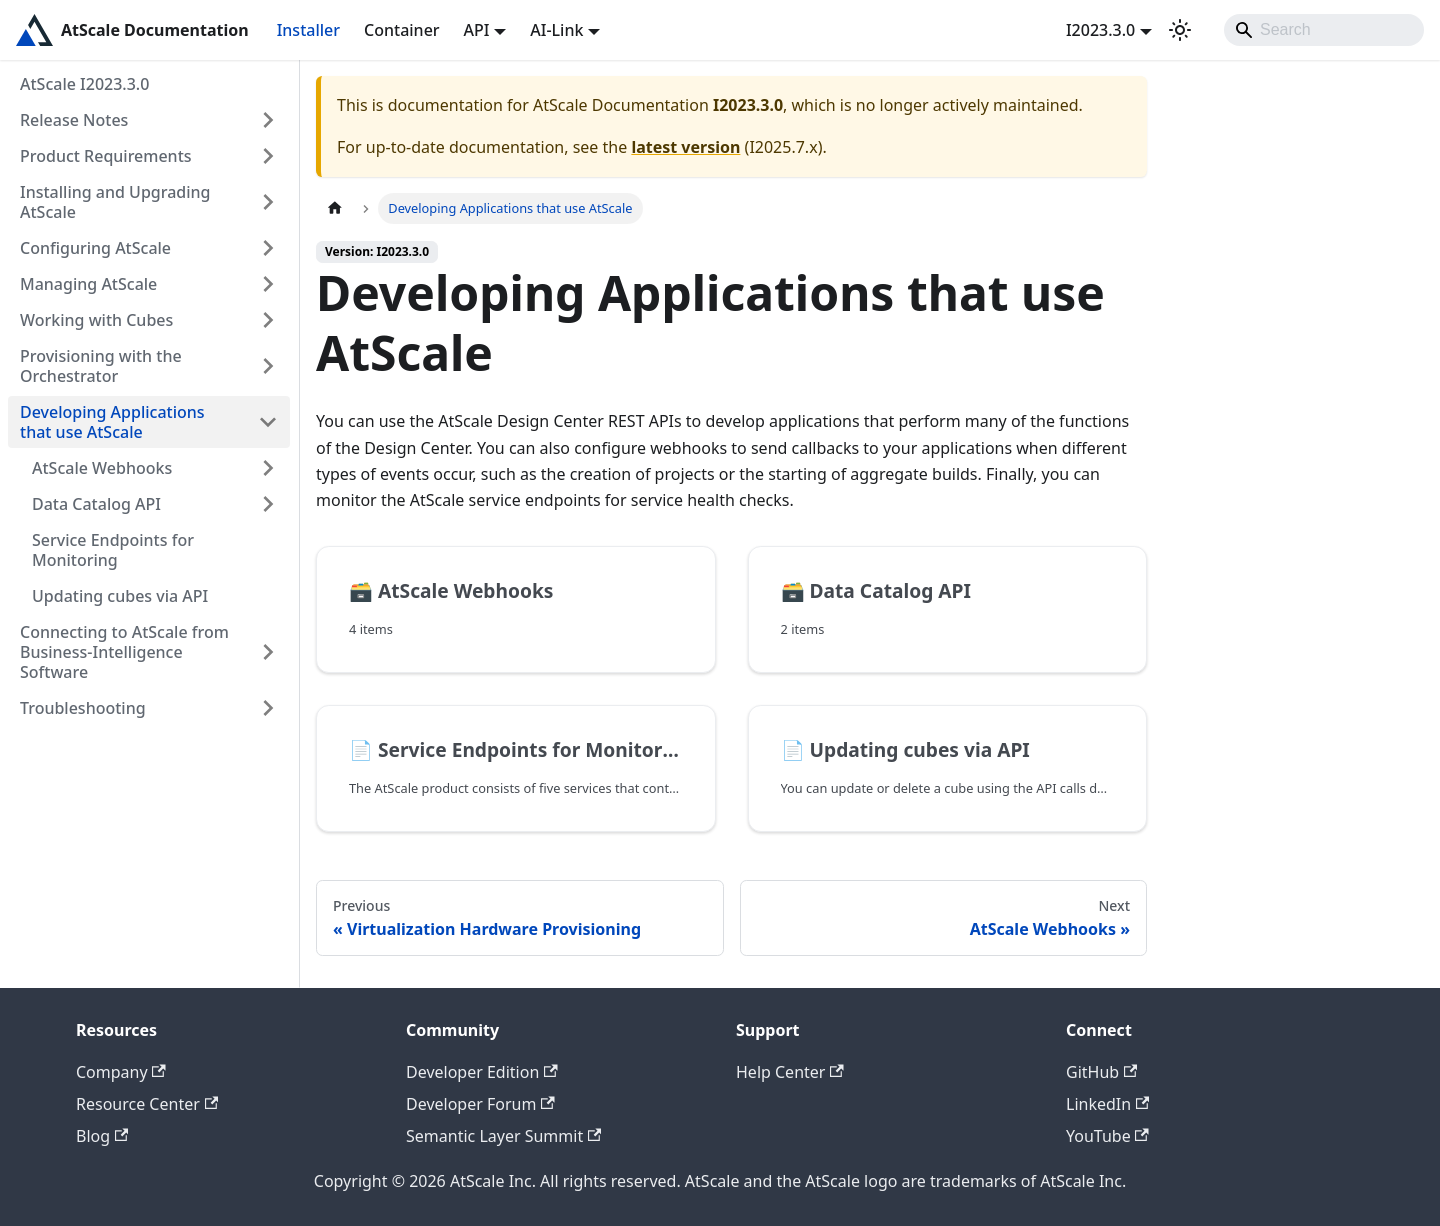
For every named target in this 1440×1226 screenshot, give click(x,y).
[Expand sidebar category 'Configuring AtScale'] (268, 248)
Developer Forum (480, 1104)
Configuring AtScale (95, 248)
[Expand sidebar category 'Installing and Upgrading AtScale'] (268, 202)
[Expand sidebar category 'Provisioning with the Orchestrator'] (268, 366)
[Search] (1324, 30)
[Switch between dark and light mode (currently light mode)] (1180, 30)
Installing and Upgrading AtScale (115, 202)
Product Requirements (106, 156)
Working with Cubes (96, 320)
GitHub (1101, 1072)
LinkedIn (1107, 1104)
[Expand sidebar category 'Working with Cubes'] (268, 320)
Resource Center (147, 1104)
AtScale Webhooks (102, 468)
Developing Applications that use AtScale (112, 422)
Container (402, 30)
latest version (685, 147)
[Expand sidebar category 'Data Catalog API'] (268, 504)
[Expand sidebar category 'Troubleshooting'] (268, 708)
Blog (102, 1136)
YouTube (1107, 1136)
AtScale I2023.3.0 (84, 84)
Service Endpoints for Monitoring (113, 550)
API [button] (477, 30)
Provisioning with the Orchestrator (101, 366)
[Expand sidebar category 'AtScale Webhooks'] (268, 468)
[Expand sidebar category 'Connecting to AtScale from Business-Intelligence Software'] (268, 652)
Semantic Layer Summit (503, 1136)
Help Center (790, 1072)
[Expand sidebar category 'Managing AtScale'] (268, 284)
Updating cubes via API (120, 596)
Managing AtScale (88, 284)
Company (121, 1072)
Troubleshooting (83, 708)
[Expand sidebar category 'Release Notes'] (268, 120)
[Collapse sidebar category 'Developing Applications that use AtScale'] (268, 422)
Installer (308, 30)
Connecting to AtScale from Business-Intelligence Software (124, 652)
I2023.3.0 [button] (1100, 30)
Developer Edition (482, 1072)
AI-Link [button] (556, 30)
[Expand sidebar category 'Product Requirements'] (268, 156)
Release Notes (74, 120)
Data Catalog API (96, 504)
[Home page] (335, 208)
